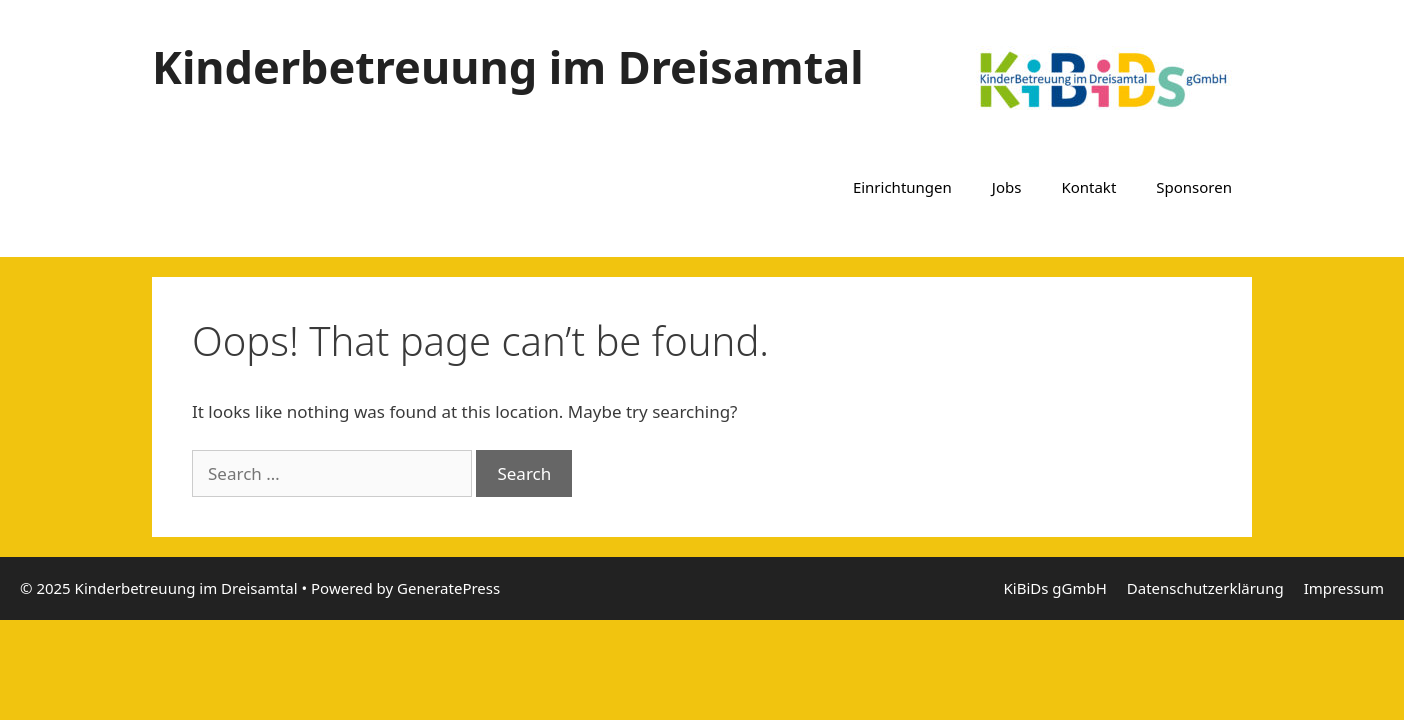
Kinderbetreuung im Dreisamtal (508, 66)
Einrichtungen (902, 187)
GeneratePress (448, 588)
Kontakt (1088, 187)
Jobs (1007, 187)
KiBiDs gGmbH (1055, 588)
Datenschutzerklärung (1205, 588)
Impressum (1344, 588)
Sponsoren (1194, 187)
